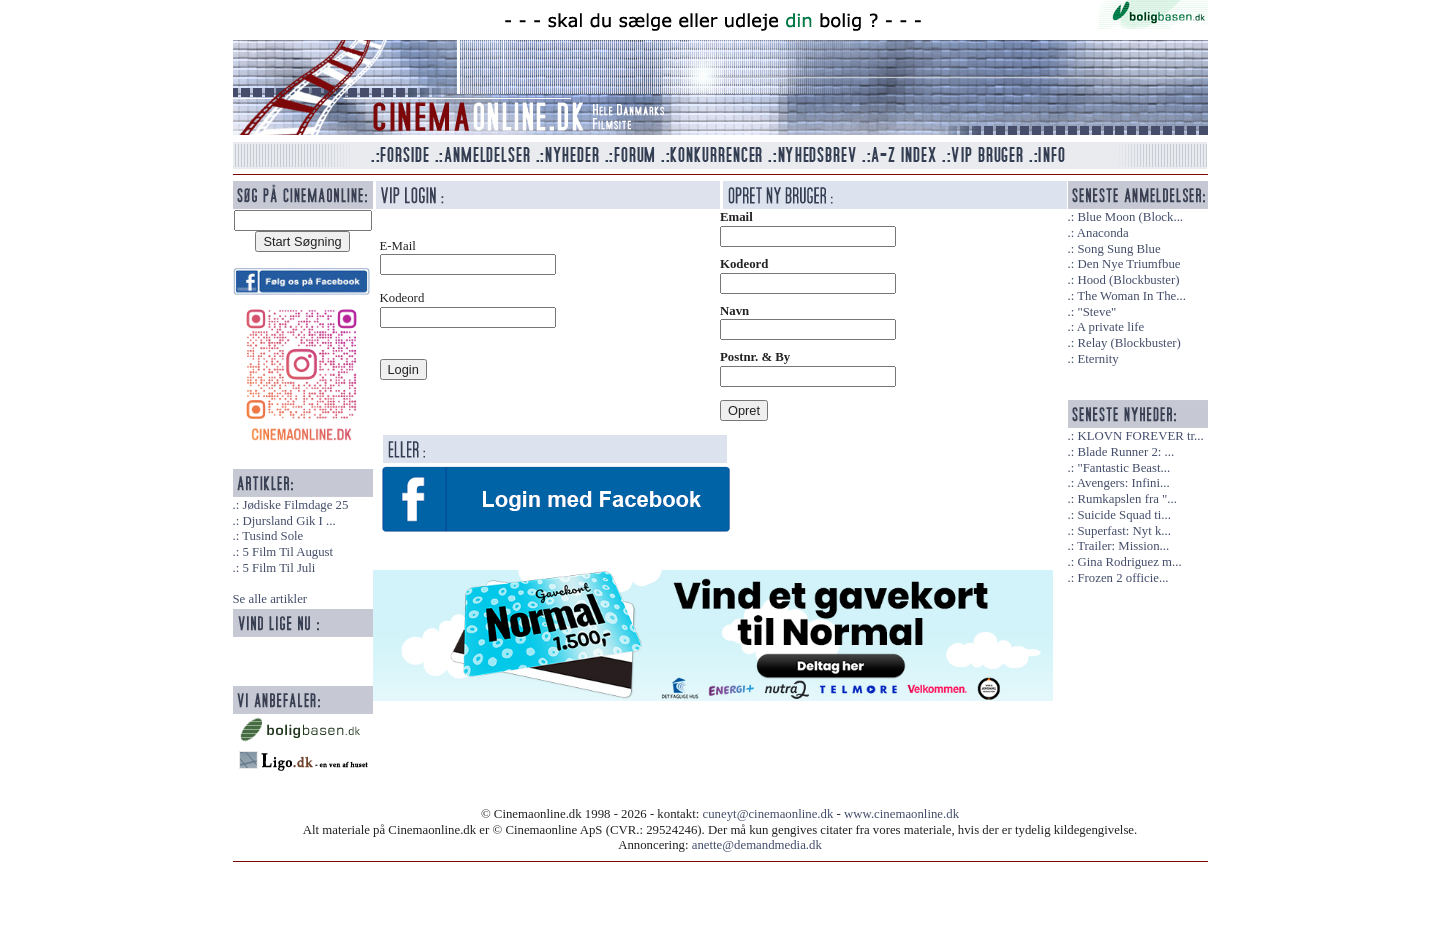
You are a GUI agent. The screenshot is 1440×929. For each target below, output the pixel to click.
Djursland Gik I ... (288, 521)
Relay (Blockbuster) (1128, 343)
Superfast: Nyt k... (1123, 531)
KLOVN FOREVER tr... (1140, 436)
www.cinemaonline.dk (901, 814)
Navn (734, 311)
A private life (1111, 327)
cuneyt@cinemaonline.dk (768, 814)
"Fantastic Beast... (1123, 468)
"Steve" (1096, 312)
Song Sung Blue (1118, 249)
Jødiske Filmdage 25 (295, 505)
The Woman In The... (1131, 296)
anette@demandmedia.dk (757, 845)
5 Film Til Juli (278, 568)
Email (736, 217)
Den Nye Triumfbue (1128, 264)
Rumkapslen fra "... (1126, 499)
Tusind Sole (272, 536)
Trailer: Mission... (1123, 546)
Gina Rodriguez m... (1129, 562)
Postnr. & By (755, 357)
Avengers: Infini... (1123, 483)
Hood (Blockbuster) (1128, 280)
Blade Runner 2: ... (1125, 452)
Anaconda (1103, 233)
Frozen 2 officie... (1122, 578)
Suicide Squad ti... (1123, 515)
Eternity (1097, 359)
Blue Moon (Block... (1130, 217)
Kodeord (744, 264)
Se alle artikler (270, 599)
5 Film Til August (287, 552)
